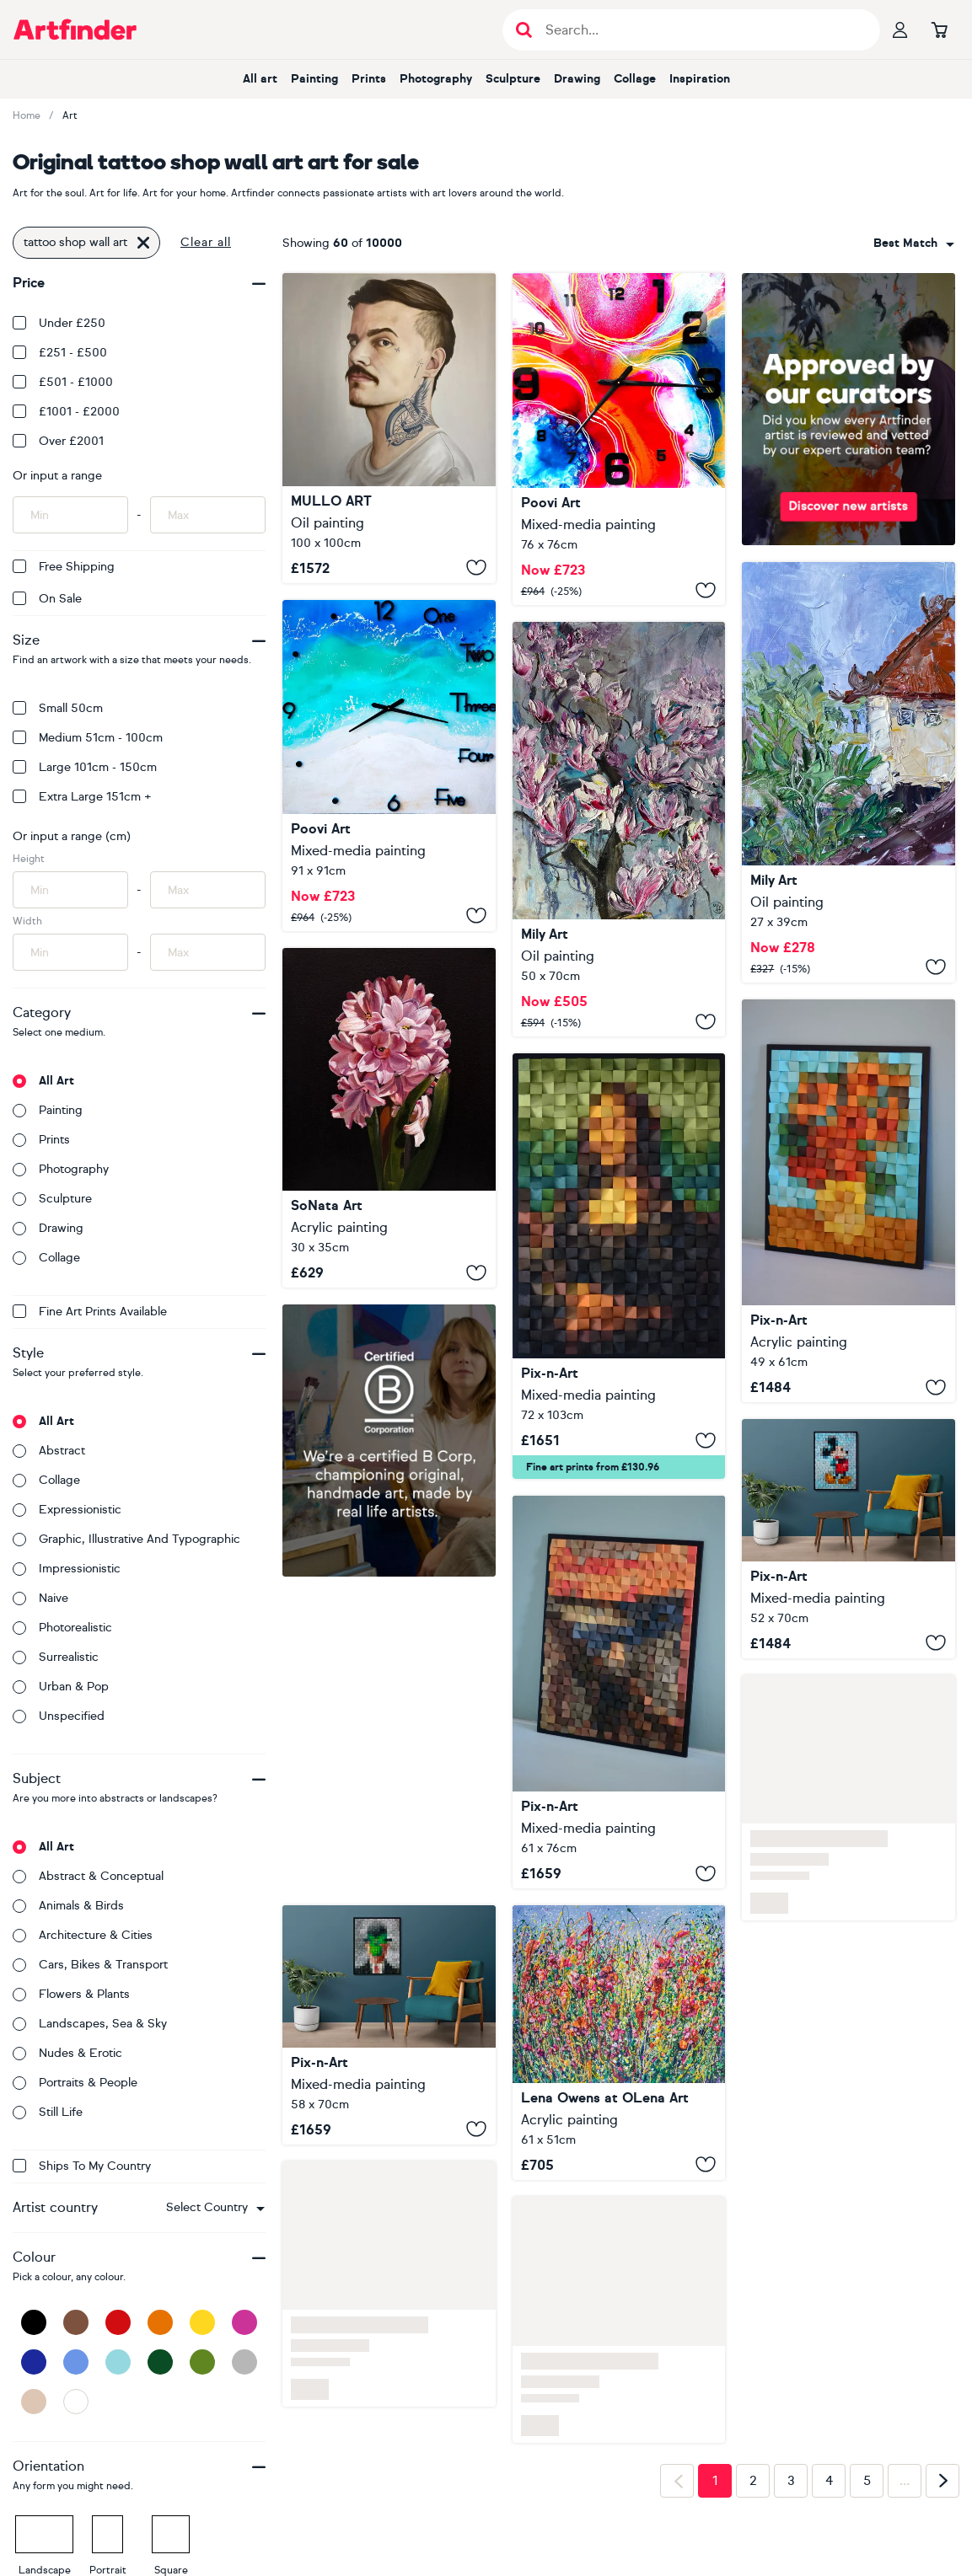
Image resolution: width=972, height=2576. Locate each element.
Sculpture (513, 79)
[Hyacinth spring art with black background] (389, 1118)
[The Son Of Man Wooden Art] (389, 2024)
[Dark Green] (160, 2362)
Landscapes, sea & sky (90, 2023)
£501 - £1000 (63, 382)
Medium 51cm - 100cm (88, 738)
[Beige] (34, 2401)
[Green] (202, 2362)
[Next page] (942, 2481)
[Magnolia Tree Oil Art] (619, 829)
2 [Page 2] (753, 2480)
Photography (436, 79)
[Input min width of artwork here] (70, 952)
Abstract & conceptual (88, 1876)
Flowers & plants (71, 1994)
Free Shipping (64, 567)
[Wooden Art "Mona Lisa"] (619, 1266)
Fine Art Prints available (90, 1311)
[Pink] (244, 2322)
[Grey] (244, 2362)
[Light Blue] (118, 2362)
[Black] (34, 2322)
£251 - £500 (60, 352)
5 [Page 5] (867, 2480)
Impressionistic (67, 1568)
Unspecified (59, 1716)
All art (260, 79)
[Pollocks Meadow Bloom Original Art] (619, 2042)
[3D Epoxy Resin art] (389, 765)
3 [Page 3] (791, 2480)
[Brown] (76, 2322)
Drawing (577, 79)
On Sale (47, 599)
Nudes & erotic (67, 2053)
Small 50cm (58, 708)
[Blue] (76, 2362)
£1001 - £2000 (66, 411)
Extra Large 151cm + (82, 797)
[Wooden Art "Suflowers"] (848, 1201)
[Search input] (700, 30)
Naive (40, 1598)
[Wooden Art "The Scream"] (619, 1692)
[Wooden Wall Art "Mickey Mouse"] (848, 1538)
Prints (369, 79)
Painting (314, 79)
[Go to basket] (939, 29)
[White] (76, 2401)
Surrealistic (56, 1657)
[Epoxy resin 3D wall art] (619, 439)
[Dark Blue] (34, 2362)
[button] (215, 2208)
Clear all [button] (205, 242)
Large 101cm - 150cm (85, 767)
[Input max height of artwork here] (208, 889)
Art (70, 115)
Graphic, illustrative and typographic (126, 1539)
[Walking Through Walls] (389, 428)
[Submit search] (523, 30)
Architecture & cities (83, 1935)
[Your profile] (900, 29)
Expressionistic (67, 1509)
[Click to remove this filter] (143, 243)
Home (26, 115)
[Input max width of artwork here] (208, 952)
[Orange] (160, 2322)
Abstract (49, 1450)
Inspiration (699, 79)
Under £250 (59, 323)
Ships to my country (82, 2166)
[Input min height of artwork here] (70, 889)
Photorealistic (62, 1627)
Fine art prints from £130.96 (592, 1467)
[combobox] (215, 2208)
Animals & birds (68, 1906)
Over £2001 (58, 441)
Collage (635, 79)
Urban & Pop (61, 1686)
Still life (48, 2112)
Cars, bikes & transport (90, 1964)
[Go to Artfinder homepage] (75, 29)
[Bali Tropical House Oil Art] (848, 772)
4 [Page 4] (829, 2480)
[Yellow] (202, 2322)
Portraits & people (75, 2082)
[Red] (118, 2322)
